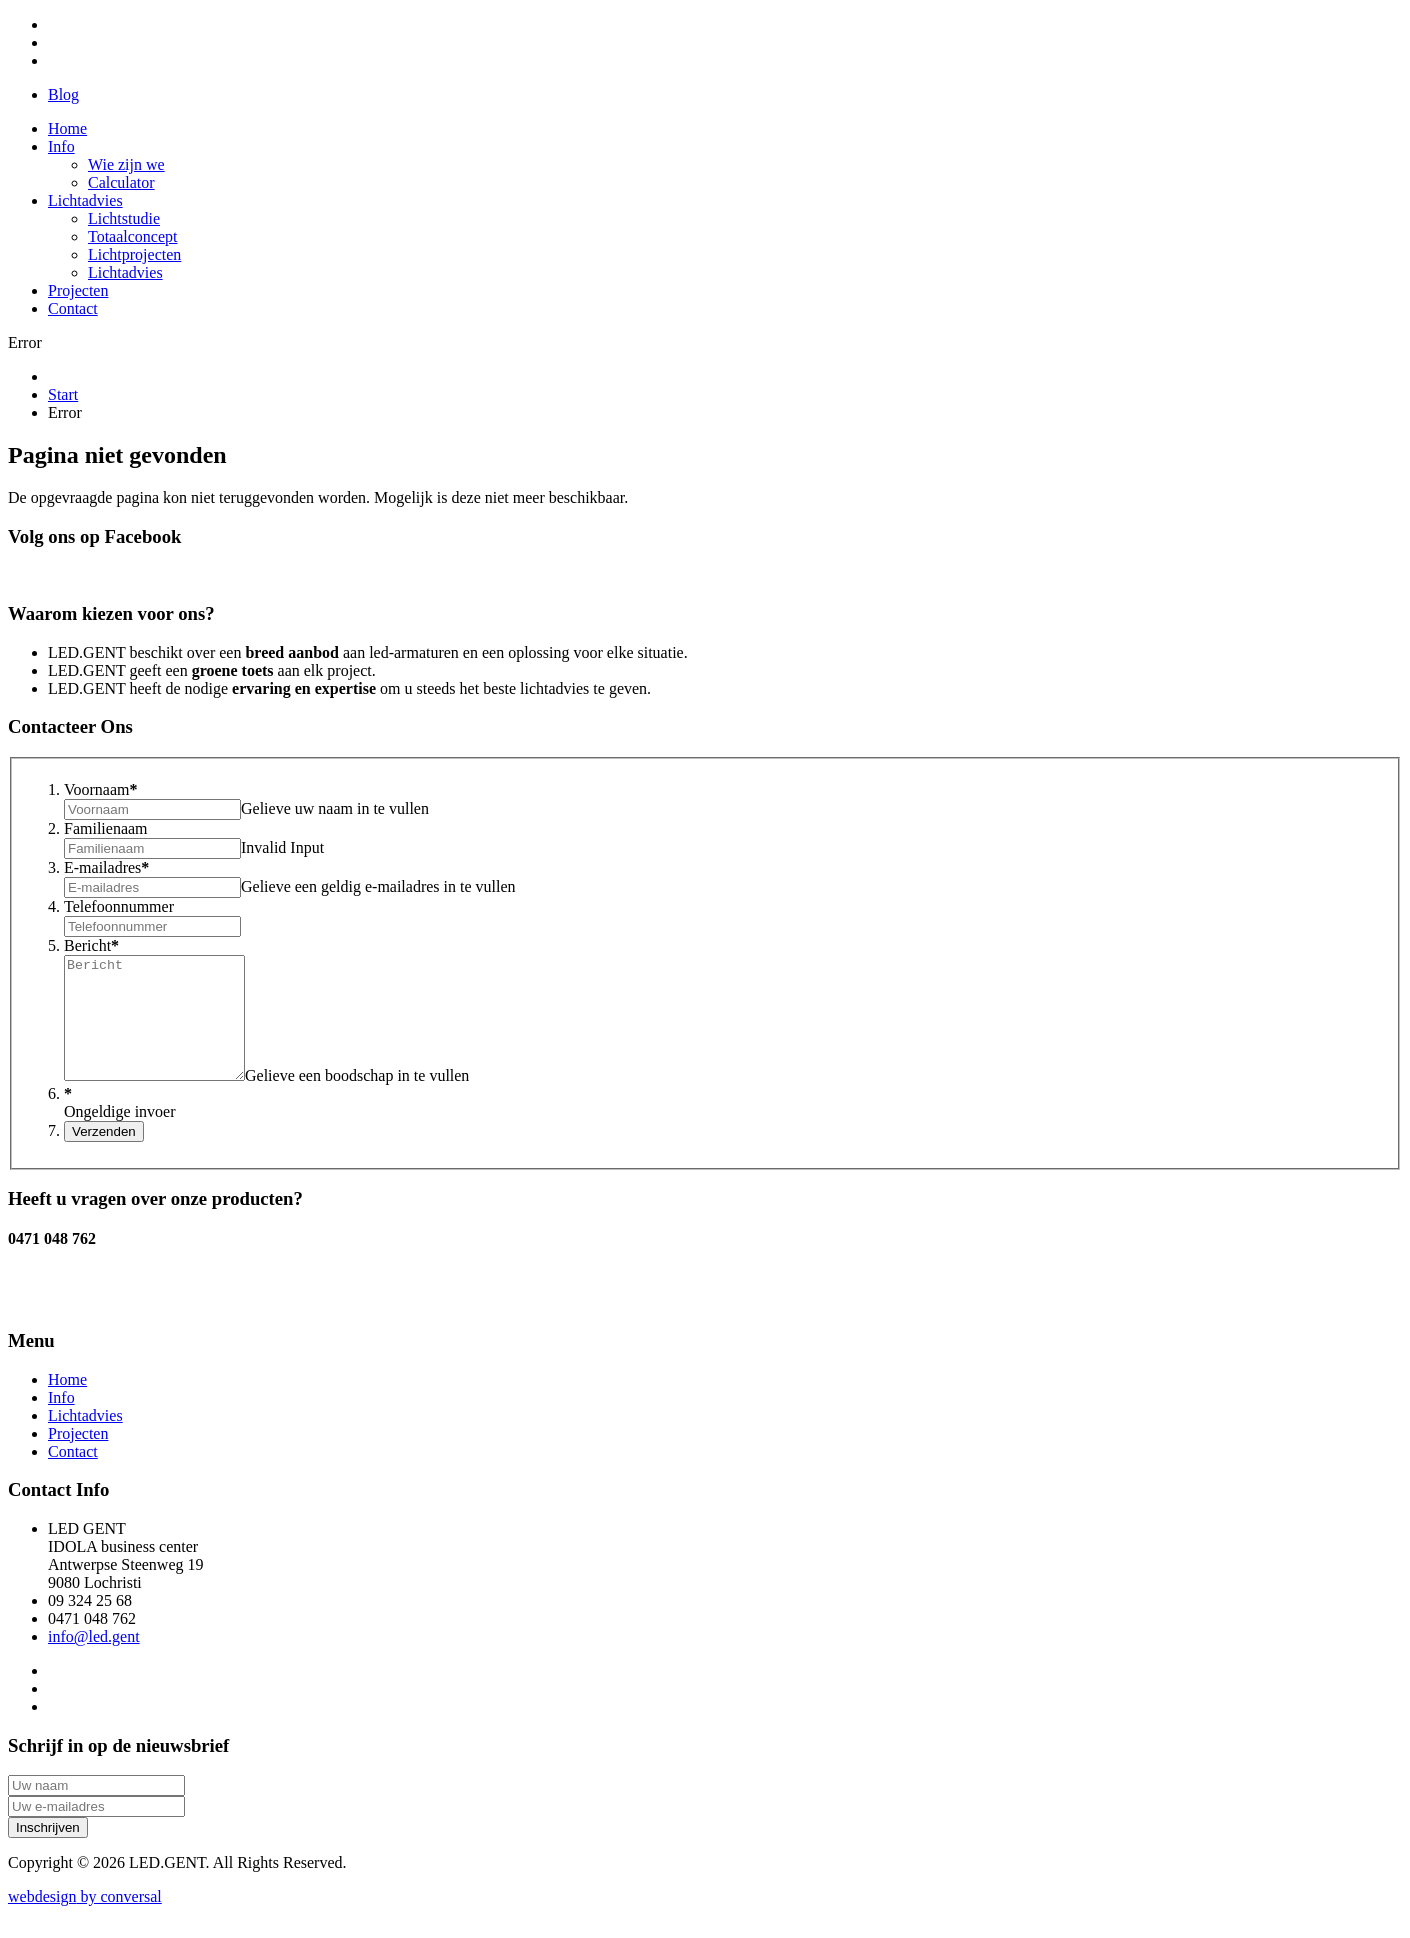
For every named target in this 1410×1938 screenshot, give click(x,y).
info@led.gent (94, 1660)
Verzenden (104, 1155)
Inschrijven (48, 1851)
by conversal (85, 1920)
